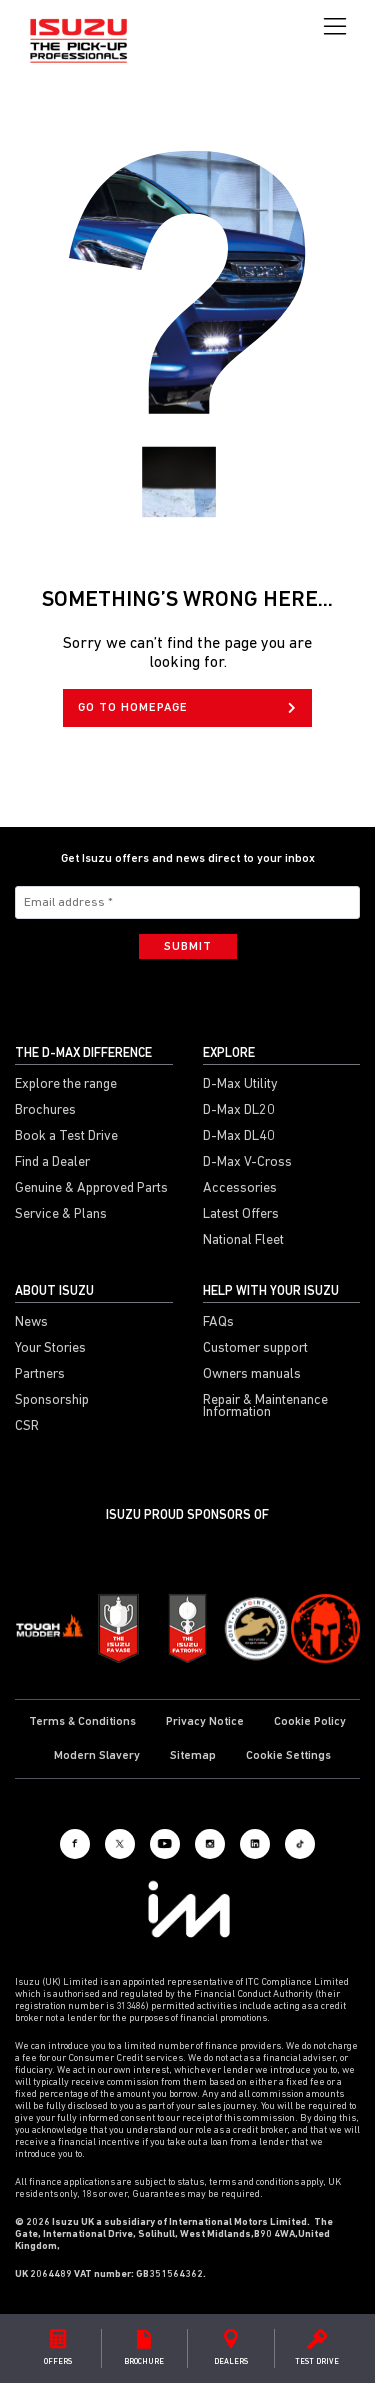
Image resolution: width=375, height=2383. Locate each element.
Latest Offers (241, 1215)
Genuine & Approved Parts (91, 1189)
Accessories (240, 1189)
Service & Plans (61, 1215)
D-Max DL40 (239, 1137)
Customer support (255, 1349)
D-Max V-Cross (247, 1163)
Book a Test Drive (66, 1137)
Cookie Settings (288, 1756)
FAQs (218, 1323)
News (31, 1323)
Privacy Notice (205, 1722)
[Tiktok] (300, 1844)
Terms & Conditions (82, 1722)
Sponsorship (52, 1401)
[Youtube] (165, 1844)
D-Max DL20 (239, 1111)
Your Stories (50, 1349)
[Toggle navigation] (335, 27)
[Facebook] (75, 1844)
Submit (188, 947)
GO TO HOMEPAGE (187, 708)
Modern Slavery (97, 1756)
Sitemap (193, 1756)
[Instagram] (210, 1844)
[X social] (120, 1844)
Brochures (45, 1111)
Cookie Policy (310, 1722)
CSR (27, 1427)
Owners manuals (252, 1375)
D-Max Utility (240, 1085)
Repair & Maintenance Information (265, 1407)
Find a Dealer (52, 1163)
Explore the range (66, 1085)
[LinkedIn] (255, 1844)
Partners (40, 1375)
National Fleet (243, 1241)
